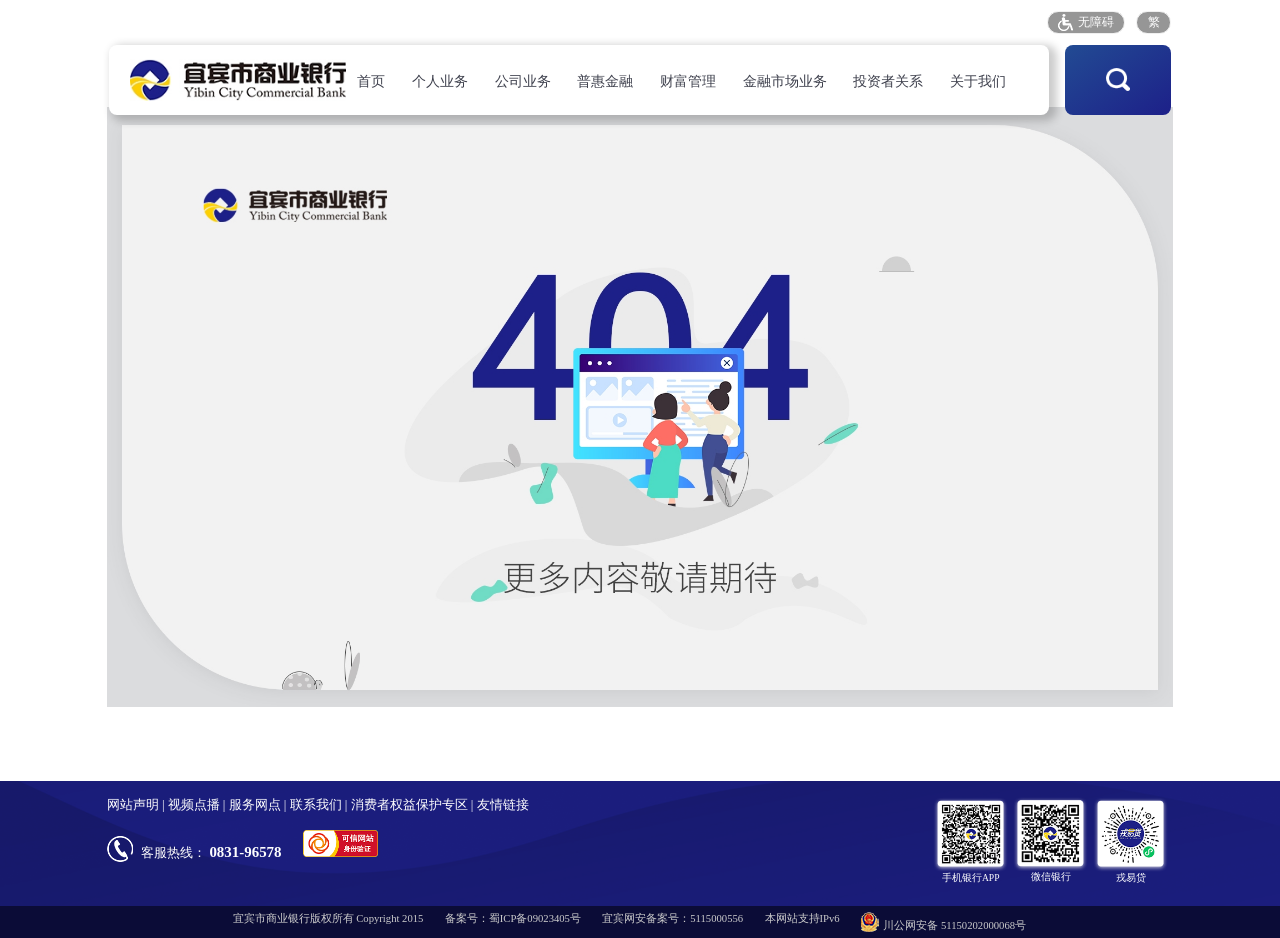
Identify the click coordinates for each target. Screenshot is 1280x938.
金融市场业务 (785, 81)
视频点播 (194, 805)
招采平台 (1003, 21)
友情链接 (503, 805)
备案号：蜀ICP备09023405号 (513, 918)
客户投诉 (854, 21)
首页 (371, 81)
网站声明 (133, 805)
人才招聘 (705, 21)
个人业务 (440, 81)
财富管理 (688, 81)
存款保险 (928, 21)
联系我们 (316, 805)
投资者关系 (888, 81)
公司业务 (523, 81)
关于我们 (978, 81)
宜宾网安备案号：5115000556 (672, 918)
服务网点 (780, 21)
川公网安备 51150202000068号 (943, 922)
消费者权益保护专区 (409, 805)
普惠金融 (605, 81)
